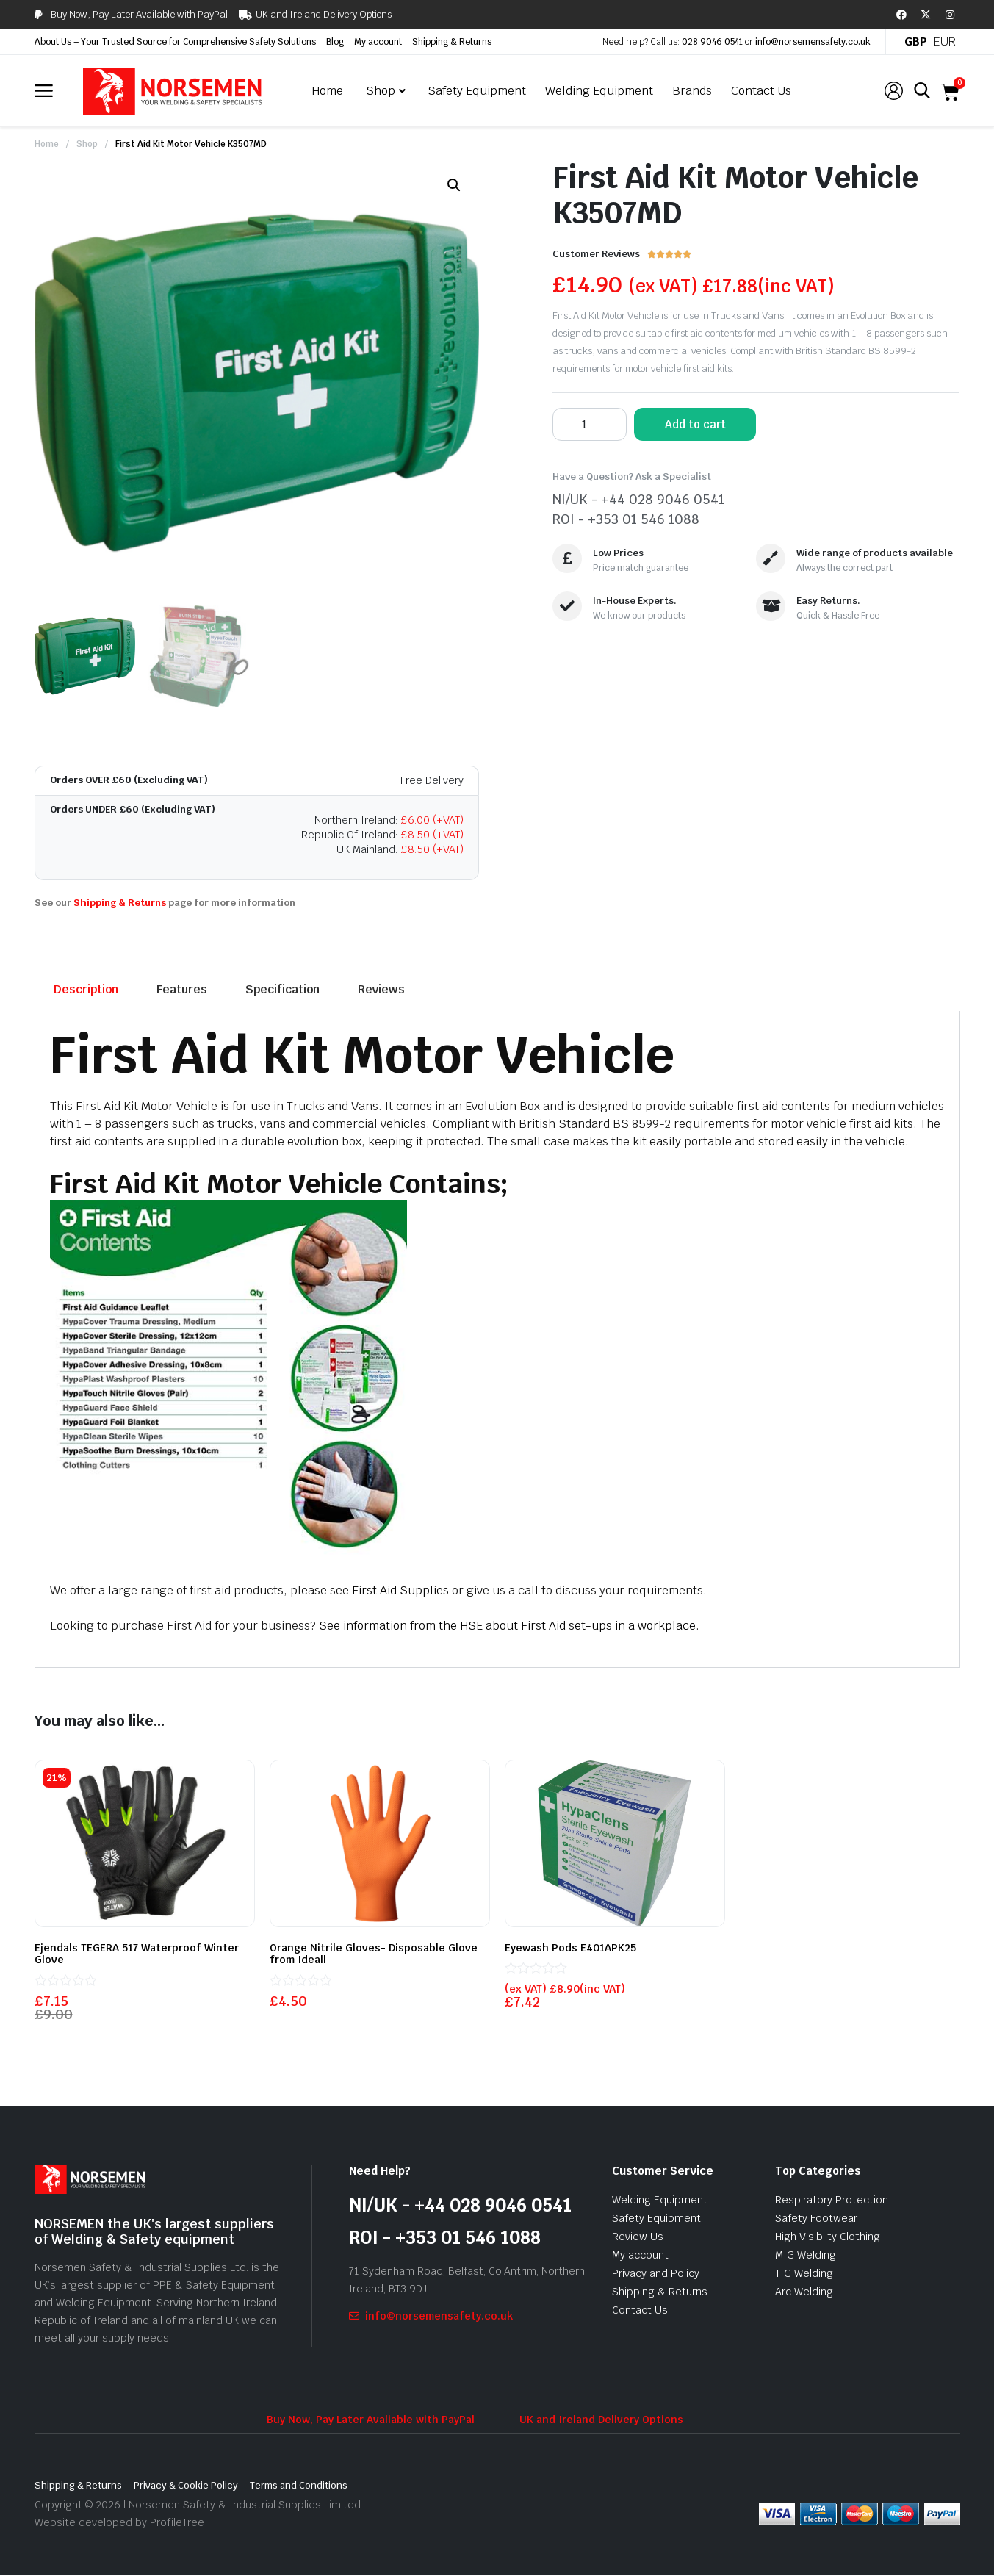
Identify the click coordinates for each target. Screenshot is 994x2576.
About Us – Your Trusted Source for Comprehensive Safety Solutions (175, 42)
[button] (454, 185)
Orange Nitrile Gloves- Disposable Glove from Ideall (374, 1954)
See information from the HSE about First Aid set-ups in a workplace (506, 1625)
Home (47, 144)
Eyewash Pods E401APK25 (570, 1947)
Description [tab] (86, 989)
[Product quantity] (589, 424)
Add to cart (695, 424)
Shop (87, 144)
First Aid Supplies (400, 1590)
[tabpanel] (497, 1339)
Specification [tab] (282, 989)
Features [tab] (181, 989)
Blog (335, 42)
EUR (945, 41)
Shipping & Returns (451, 42)
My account (378, 42)
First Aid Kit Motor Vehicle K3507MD (191, 144)
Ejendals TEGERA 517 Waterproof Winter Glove (137, 1954)
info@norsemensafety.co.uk (813, 42)
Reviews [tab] (381, 989)
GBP (915, 41)
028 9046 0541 (712, 42)
